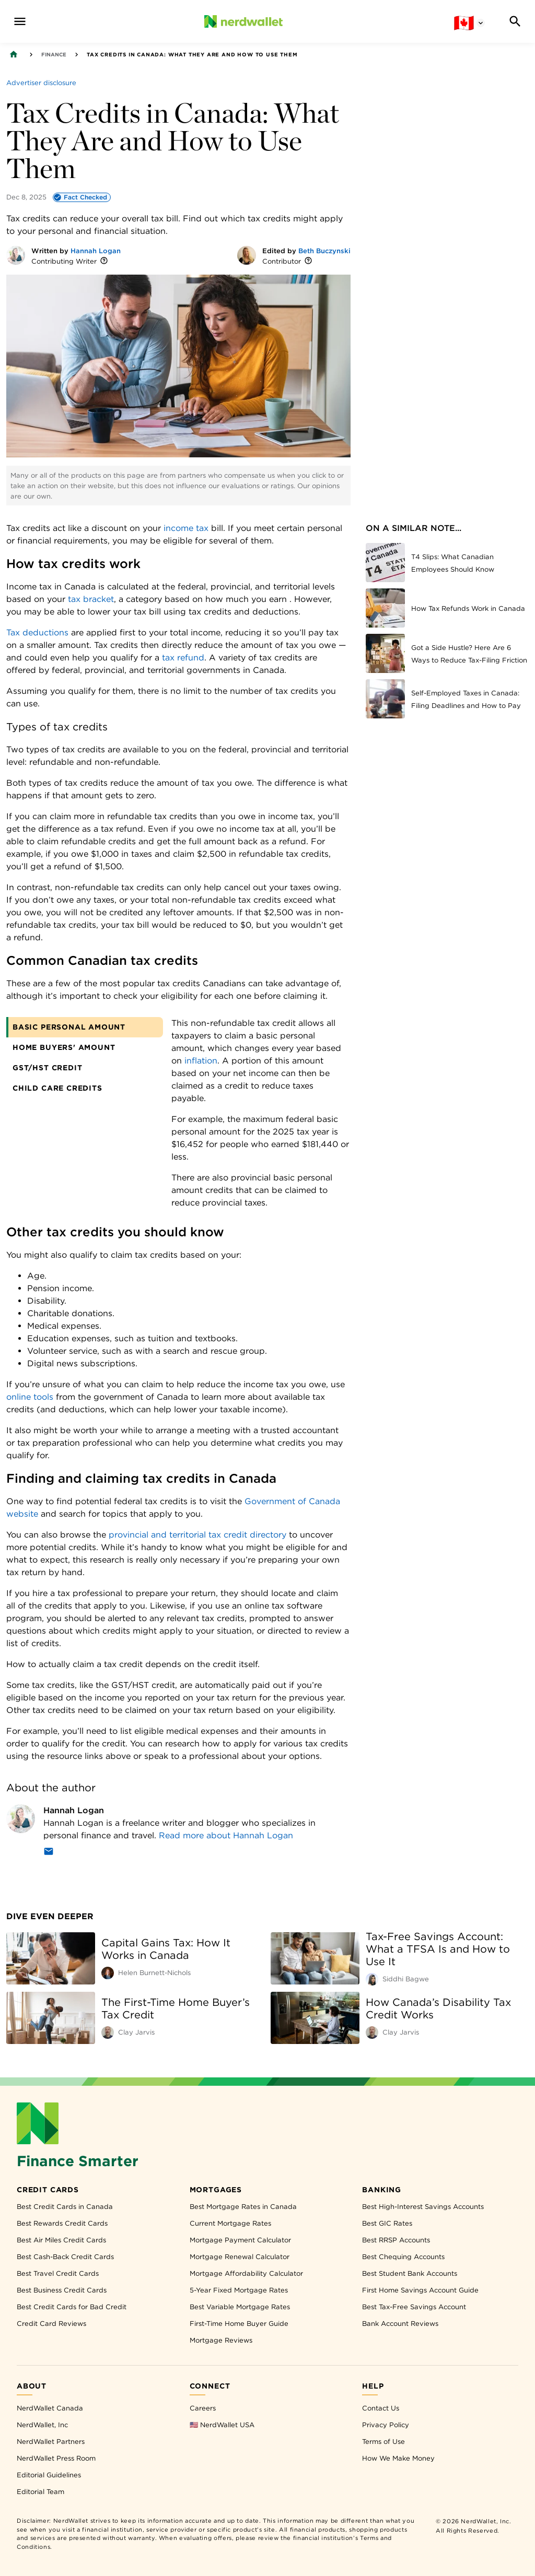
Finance (53, 54)
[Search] (515, 21)
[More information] (104, 261)
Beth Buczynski (324, 251)
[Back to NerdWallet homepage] (13, 54)
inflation (200, 1061)
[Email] (48, 1853)
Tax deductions (37, 632)
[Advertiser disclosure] (41, 82)
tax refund (183, 658)
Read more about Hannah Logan (226, 1835)
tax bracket (91, 599)
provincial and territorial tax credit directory (197, 1535)
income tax (186, 528)
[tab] (84, 1027)
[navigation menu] (19, 21)
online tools (29, 1397)
